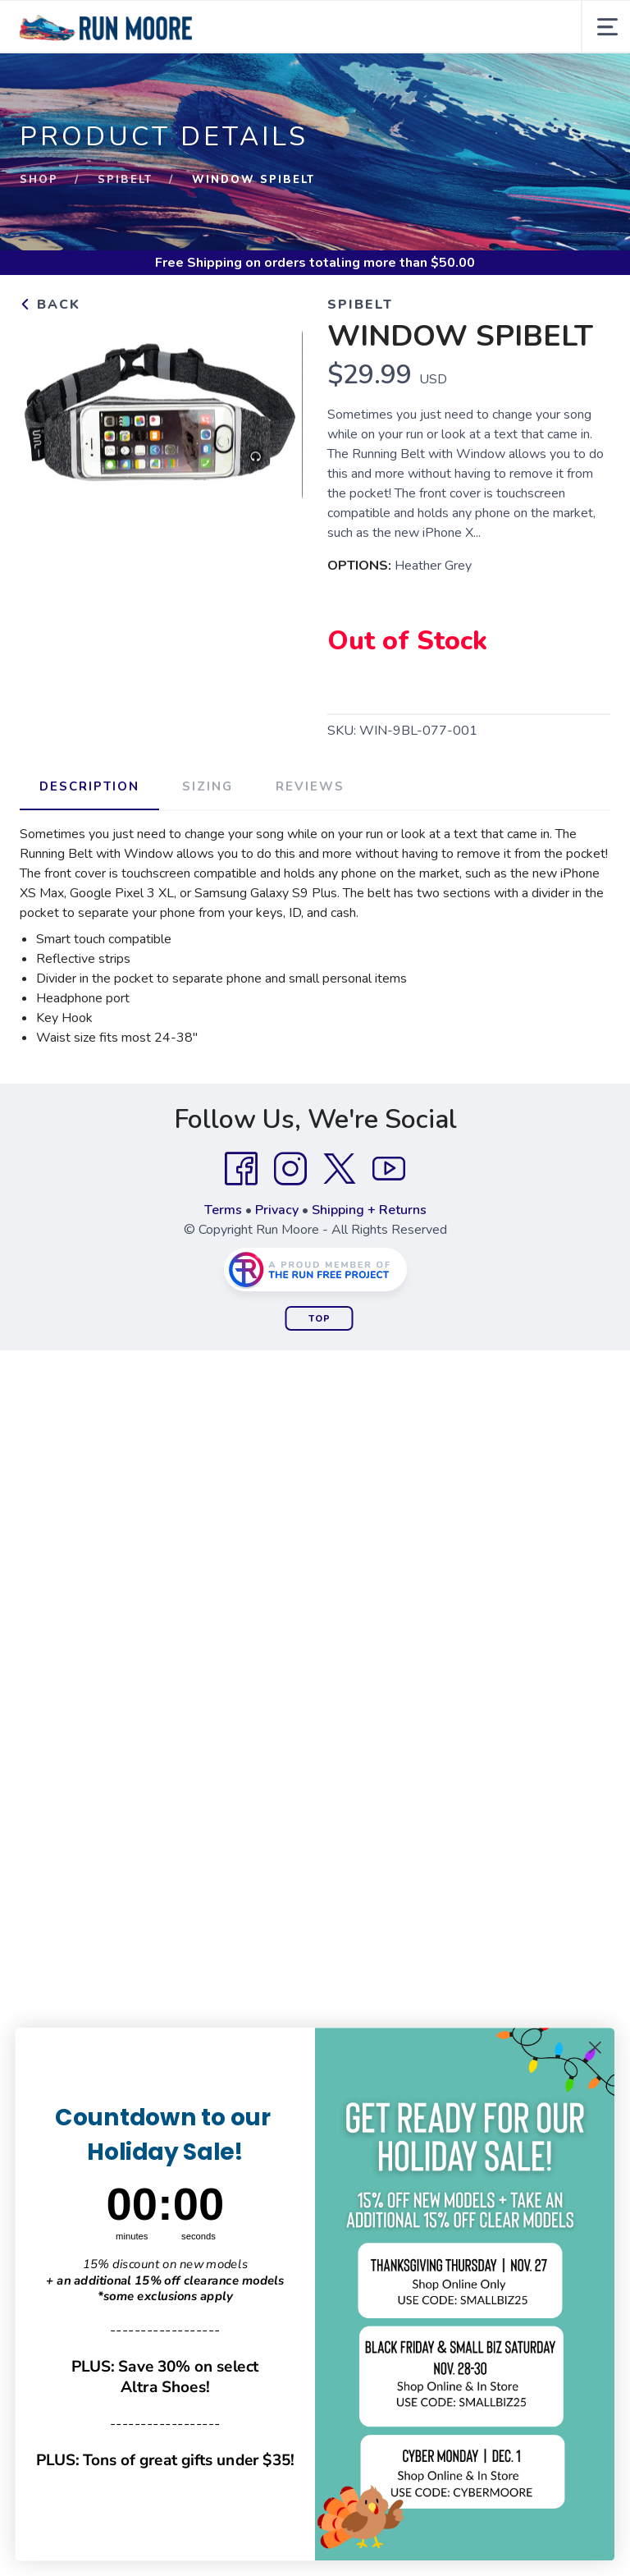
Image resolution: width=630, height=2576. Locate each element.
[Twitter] (339, 1169)
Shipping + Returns (369, 1210)
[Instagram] (290, 1169)
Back (50, 305)
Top (319, 1319)
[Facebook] (241, 1169)
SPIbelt (125, 179)
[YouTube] (388, 1169)
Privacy (277, 1210)
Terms (223, 1210)
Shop (39, 179)
